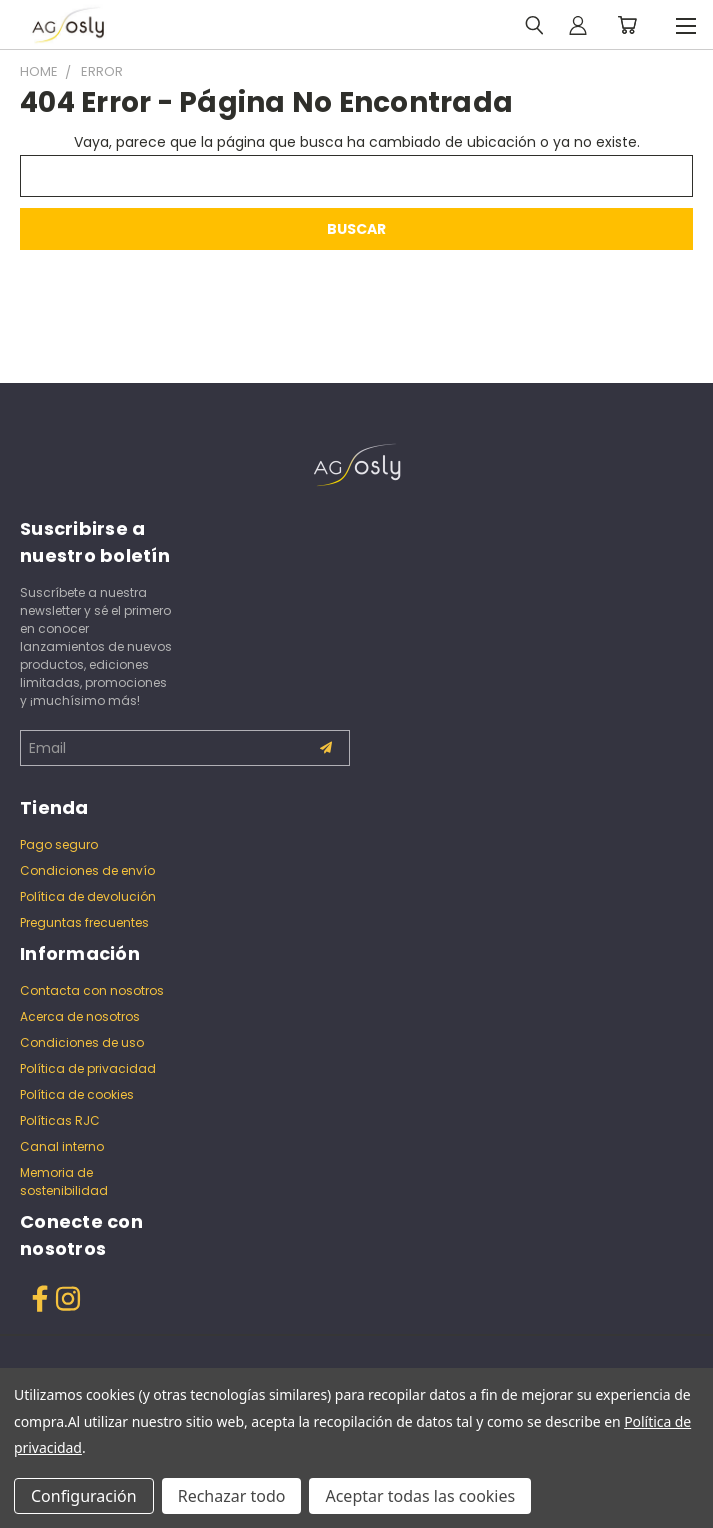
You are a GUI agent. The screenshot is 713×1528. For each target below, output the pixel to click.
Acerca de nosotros (80, 1016)
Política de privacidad (88, 1068)
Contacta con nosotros (92, 990)
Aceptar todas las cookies (420, 1496)
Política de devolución (88, 896)
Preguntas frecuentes (84, 922)
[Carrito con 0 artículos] (627, 25)
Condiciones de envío (87, 870)
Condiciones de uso (82, 1042)
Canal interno (62, 1146)
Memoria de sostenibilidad (64, 1181)
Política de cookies (77, 1094)
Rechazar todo (232, 1496)
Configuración (84, 1496)
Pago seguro (59, 844)
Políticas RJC (60, 1120)
